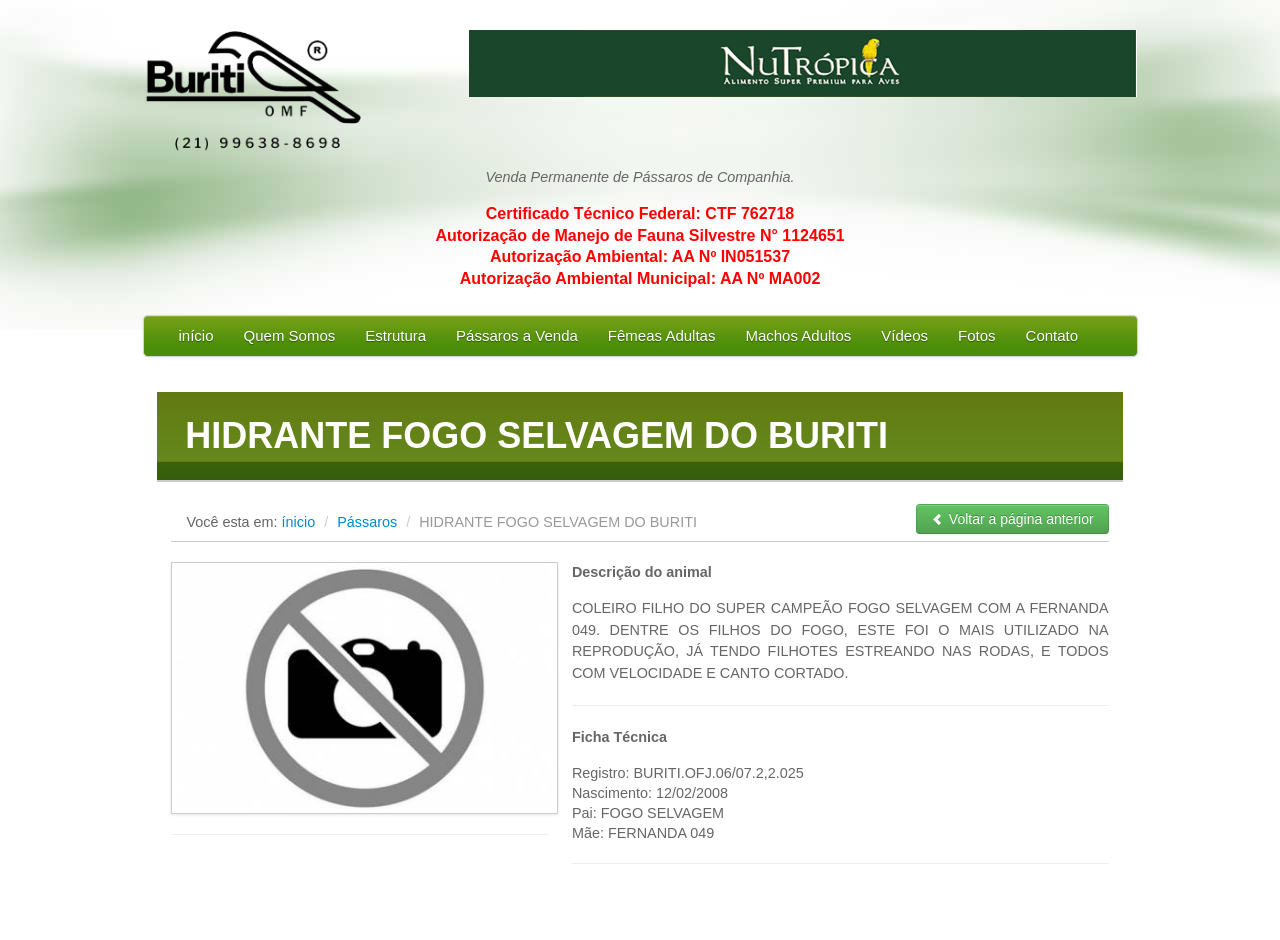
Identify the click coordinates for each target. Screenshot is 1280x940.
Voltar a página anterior (1012, 519)
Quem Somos (290, 335)
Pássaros (369, 522)
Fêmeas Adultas (662, 335)
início (196, 335)
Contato (1052, 335)
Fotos (977, 335)
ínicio (299, 522)
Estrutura (395, 335)
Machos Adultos (798, 335)
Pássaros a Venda (517, 335)
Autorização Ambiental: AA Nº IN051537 (640, 256)
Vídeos (904, 335)
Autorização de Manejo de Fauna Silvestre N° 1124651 (639, 235)
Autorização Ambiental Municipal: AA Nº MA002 (640, 278)
